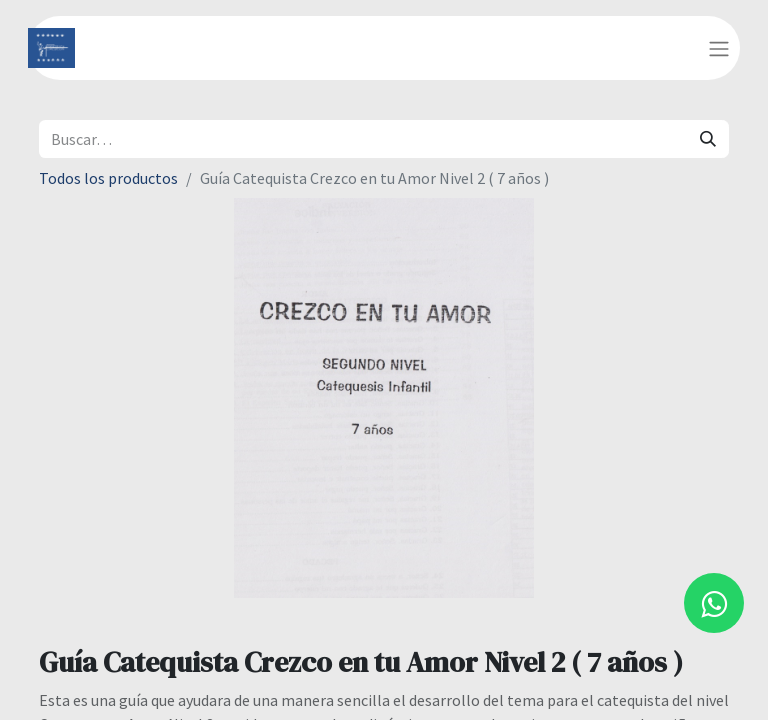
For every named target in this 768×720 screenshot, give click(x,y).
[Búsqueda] (708, 139)
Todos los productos (108, 178)
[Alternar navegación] (719, 48)
